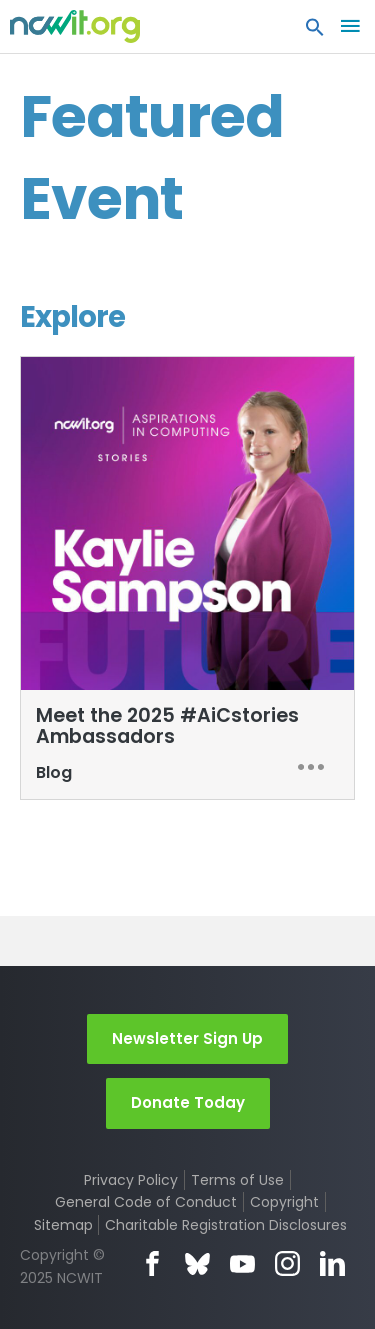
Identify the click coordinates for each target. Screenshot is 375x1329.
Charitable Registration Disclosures (226, 1225)
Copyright (284, 1202)
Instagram (287, 1263)
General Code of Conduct (146, 1202)
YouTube (242, 1263)
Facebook (152, 1263)
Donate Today (188, 1102)
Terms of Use (237, 1180)
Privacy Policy (131, 1180)
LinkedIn (332, 1263)
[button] (315, 32)
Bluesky (197, 1263)
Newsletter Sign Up (187, 1038)
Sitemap (63, 1225)
